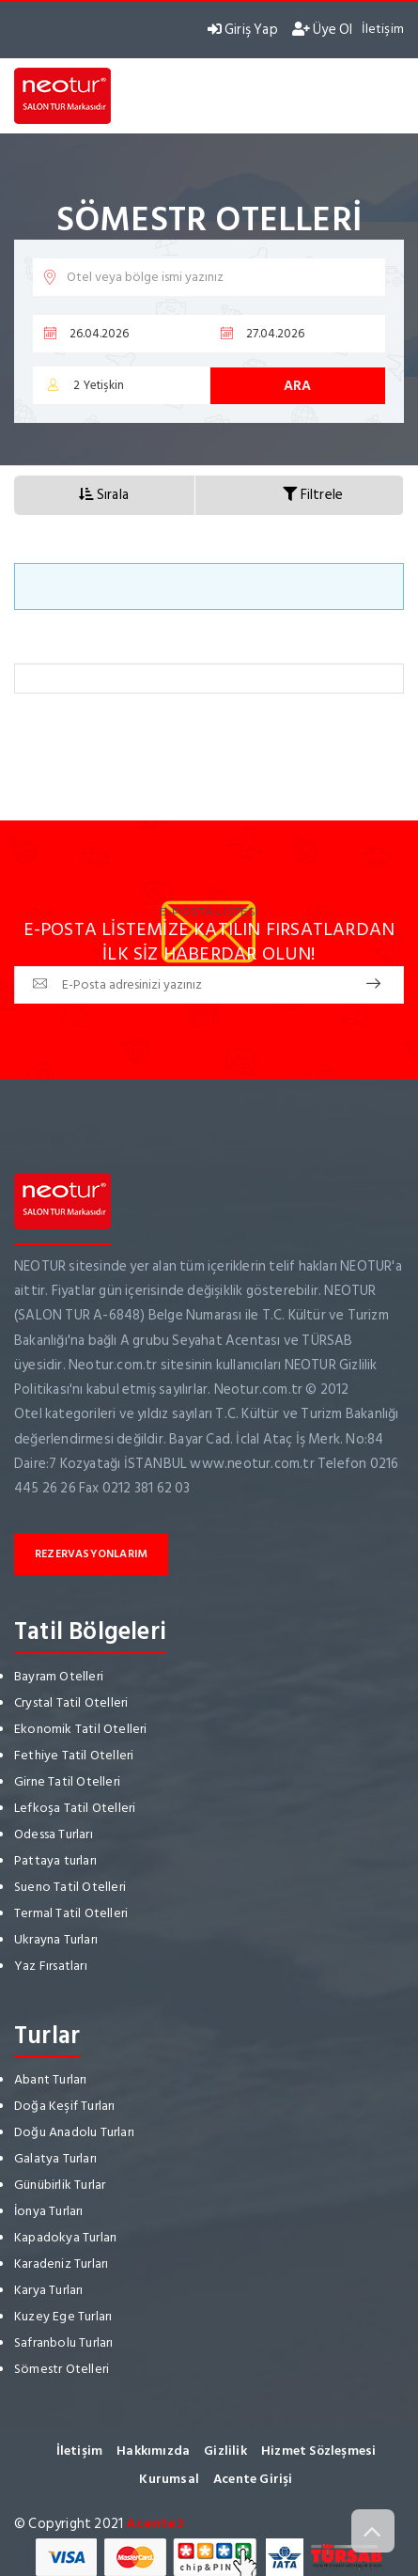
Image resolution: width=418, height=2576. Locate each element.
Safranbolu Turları (64, 2342)
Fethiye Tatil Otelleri (73, 1755)
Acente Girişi (253, 2479)
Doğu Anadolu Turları (74, 2132)
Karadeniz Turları (61, 2263)
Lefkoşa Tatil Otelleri (74, 1808)
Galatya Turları (55, 2158)
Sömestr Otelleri (61, 2369)
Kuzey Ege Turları (63, 2316)
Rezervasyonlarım (91, 1554)
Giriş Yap (243, 29)
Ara (297, 386)
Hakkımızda (153, 2450)
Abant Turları (50, 2079)
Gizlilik (225, 2450)
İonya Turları (49, 2211)
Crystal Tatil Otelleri (71, 1702)
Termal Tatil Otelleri (71, 1913)
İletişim (383, 28)
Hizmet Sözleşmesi (318, 2450)
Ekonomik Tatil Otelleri (80, 1729)
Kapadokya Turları (65, 2237)
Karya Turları (49, 2290)
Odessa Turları (53, 1834)
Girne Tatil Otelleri (67, 1781)
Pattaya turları (55, 1860)
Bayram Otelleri (58, 1676)
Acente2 (154, 2524)
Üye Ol (322, 29)
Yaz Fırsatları (50, 1965)
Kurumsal (169, 2479)
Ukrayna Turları (56, 1939)
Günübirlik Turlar (59, 2184)
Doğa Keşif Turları (65, 2105)
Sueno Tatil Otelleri (70, 1886)
